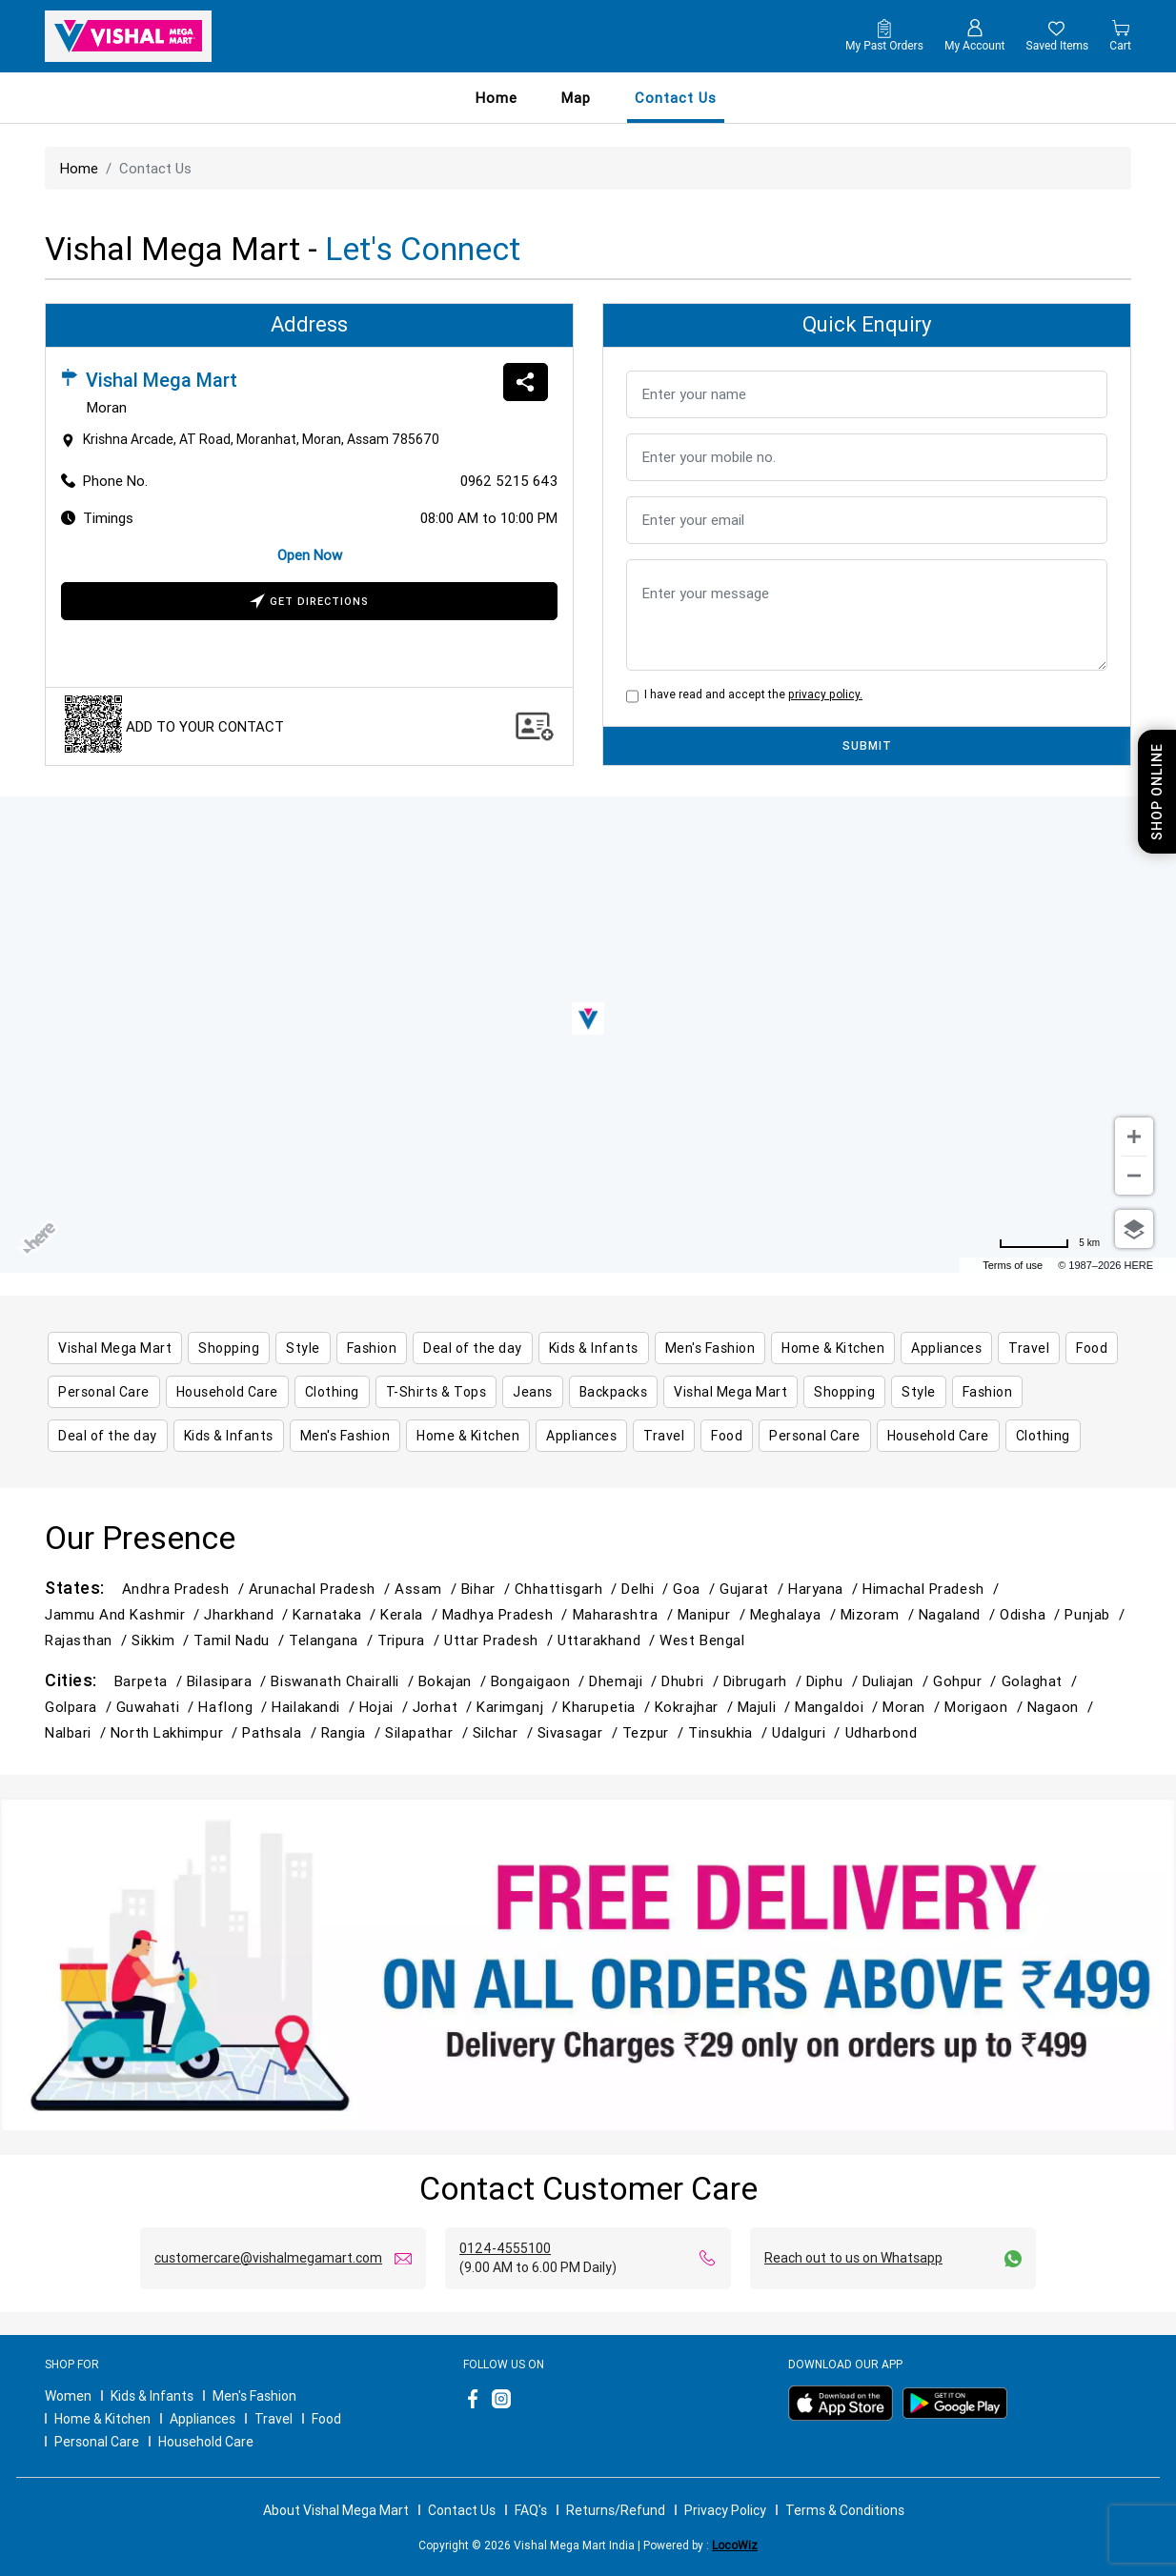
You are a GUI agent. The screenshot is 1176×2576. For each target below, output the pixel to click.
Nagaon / (1062, 1707)
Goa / (696, 1589)
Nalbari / (78, 1732)
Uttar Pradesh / (501, 1640)
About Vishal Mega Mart (336, 2510)
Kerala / (410, 1614)
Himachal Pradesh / (933, 1589)
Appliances (202, 2418)
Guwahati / (157, 1707)
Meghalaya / (795, 1614)
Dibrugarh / (764, 1681)
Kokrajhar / (696, 1707)
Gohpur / (967, 1681)
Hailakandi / (315, 1707)
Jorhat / (444, 1707)
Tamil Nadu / (241, 1640)
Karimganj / (519, 1707)
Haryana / (825, 1589)
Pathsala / (281, 1732)
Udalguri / (808, 1732)
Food (326, 2418)
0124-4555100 (505, 2248)
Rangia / (353, 1732)
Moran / (913, 1707)
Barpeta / (150, 1681)
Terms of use (1013, 1265)
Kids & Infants (152, 2396)
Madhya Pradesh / (507, 1614)
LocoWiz (735, 2545)
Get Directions (309, 603)
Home (496, 98)
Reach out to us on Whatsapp (853, 2257)
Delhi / (647, 1589)
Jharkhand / (248, 1614)
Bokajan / (454, 1681)
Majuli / (766, 1707)
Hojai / (386, 1707)
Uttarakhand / (608, 1640)
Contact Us (462, 2510)
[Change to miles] (1049, 1243)
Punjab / (1096, 1614)
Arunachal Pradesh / (322, 1589)
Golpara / (80, 1707)
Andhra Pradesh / (185, 1589)
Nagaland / (959, 1614)
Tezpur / (655, 1732)
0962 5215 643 (509, 481)
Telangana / (333, 1640)
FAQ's (531, 2510)
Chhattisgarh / (568, 1589)
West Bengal (701, 1640)
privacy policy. (825, 694)
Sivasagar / (579, 1732)
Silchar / (505, 1732)
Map (576, 98)
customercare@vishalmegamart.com (268, 2257)
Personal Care (96, 2441)
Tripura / (410, 1640)
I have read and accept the (750, 694)
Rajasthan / (88, 1640)
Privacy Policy (725, 2510)
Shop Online (1157, 791)
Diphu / (834, 1681)
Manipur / (714, 1614)
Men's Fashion (254, 2396)
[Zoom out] (1134, 1176)
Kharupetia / (608, 1707)
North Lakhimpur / (176, 1732)
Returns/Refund (615, 2510)
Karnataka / (336, 1614)
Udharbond (881, 1732)
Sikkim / (162, 1640)
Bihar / (488, 1589)
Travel (273, 2418)
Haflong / (235, 1707)
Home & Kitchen (102, 2418)
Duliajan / (897, 1681)
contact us (676, 98)
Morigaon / (985, 1707)
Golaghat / (1042, 1681)
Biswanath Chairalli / (344, 1681)
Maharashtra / (625, 1614)
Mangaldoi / (838, 1707)
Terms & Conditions (844, 2510)
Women (68, 2396)
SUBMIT (867, 745)
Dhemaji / (625, 1681)
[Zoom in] (1134, 1136)
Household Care (205, 2441)
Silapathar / (429, 1732)
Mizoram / (880, 1614)
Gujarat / (754, 1589)
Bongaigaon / (540, 1681)
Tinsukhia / (730, 1732)
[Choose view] (1134, 1229)
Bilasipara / (229, 1681)
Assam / (428, 1589)
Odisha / (1032, 1614)
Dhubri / (691, 1681)
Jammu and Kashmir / (124, 1614)
